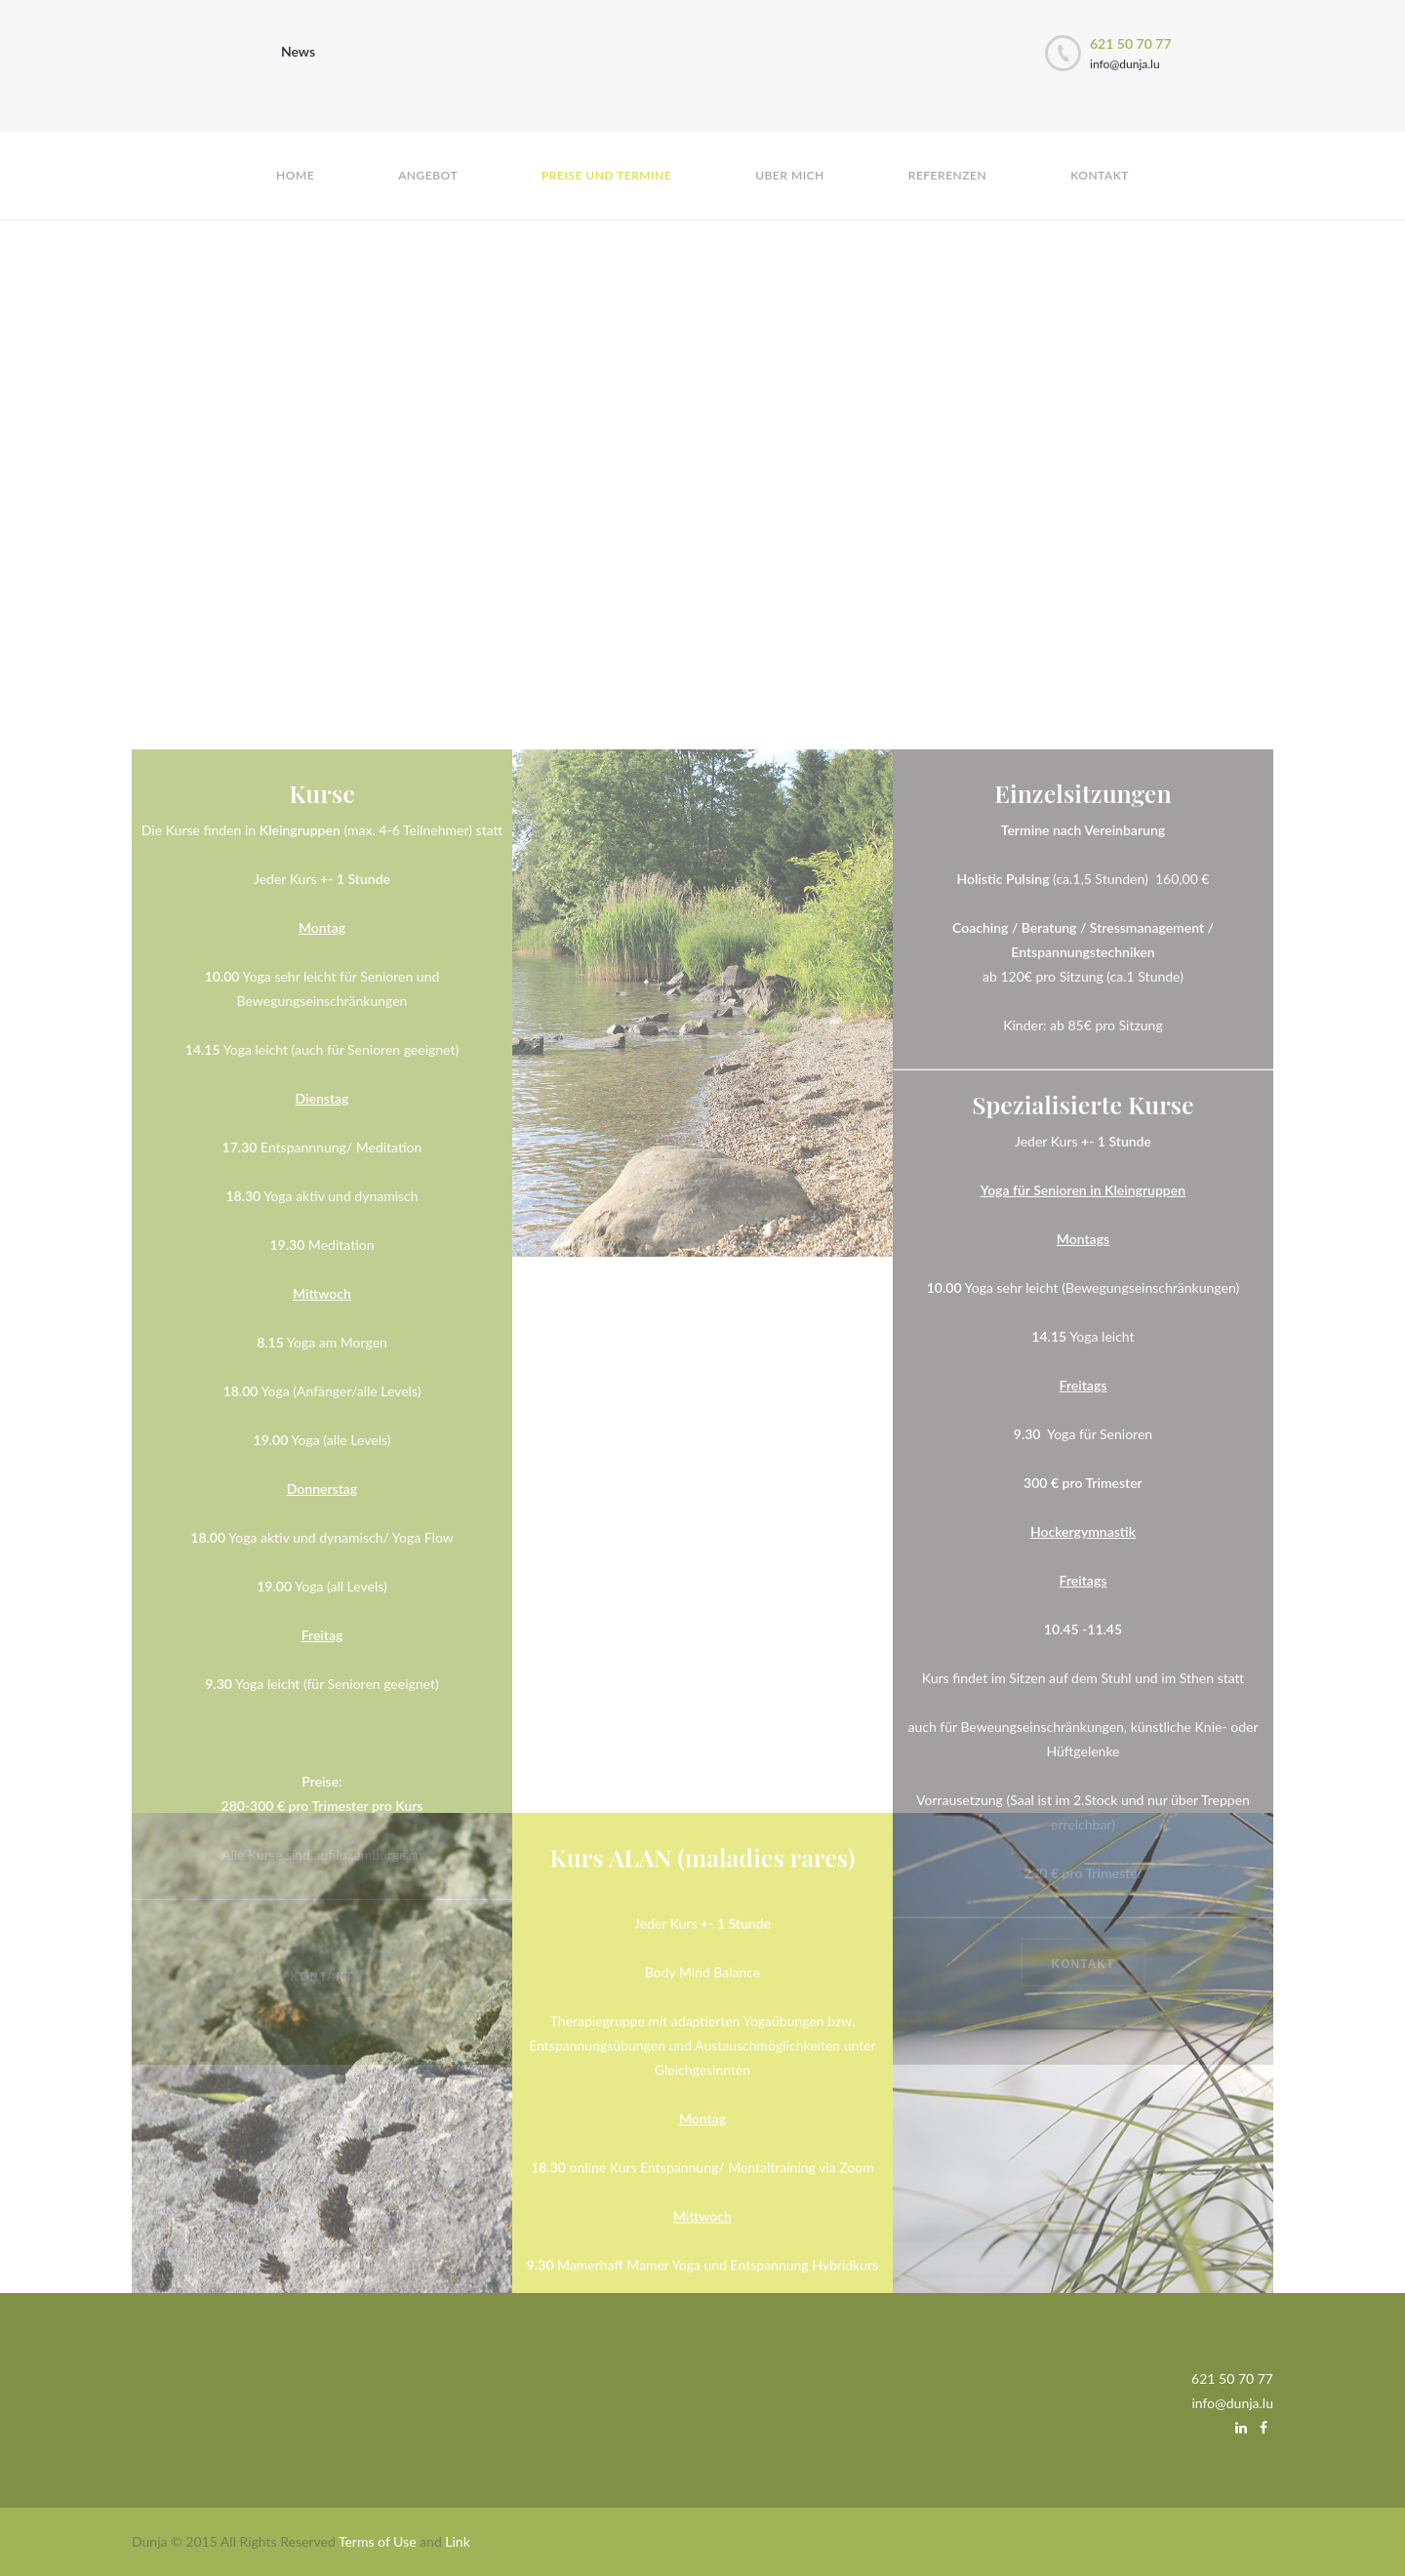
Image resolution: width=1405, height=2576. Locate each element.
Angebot (428, 175)
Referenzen (947, 175)
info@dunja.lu (1125, 64)
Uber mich (789, 175)
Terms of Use (378, 2541)
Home (295, 175)
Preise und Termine (606, 175)
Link (457, 2541)
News (298, 51)
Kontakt (1099, 175)
